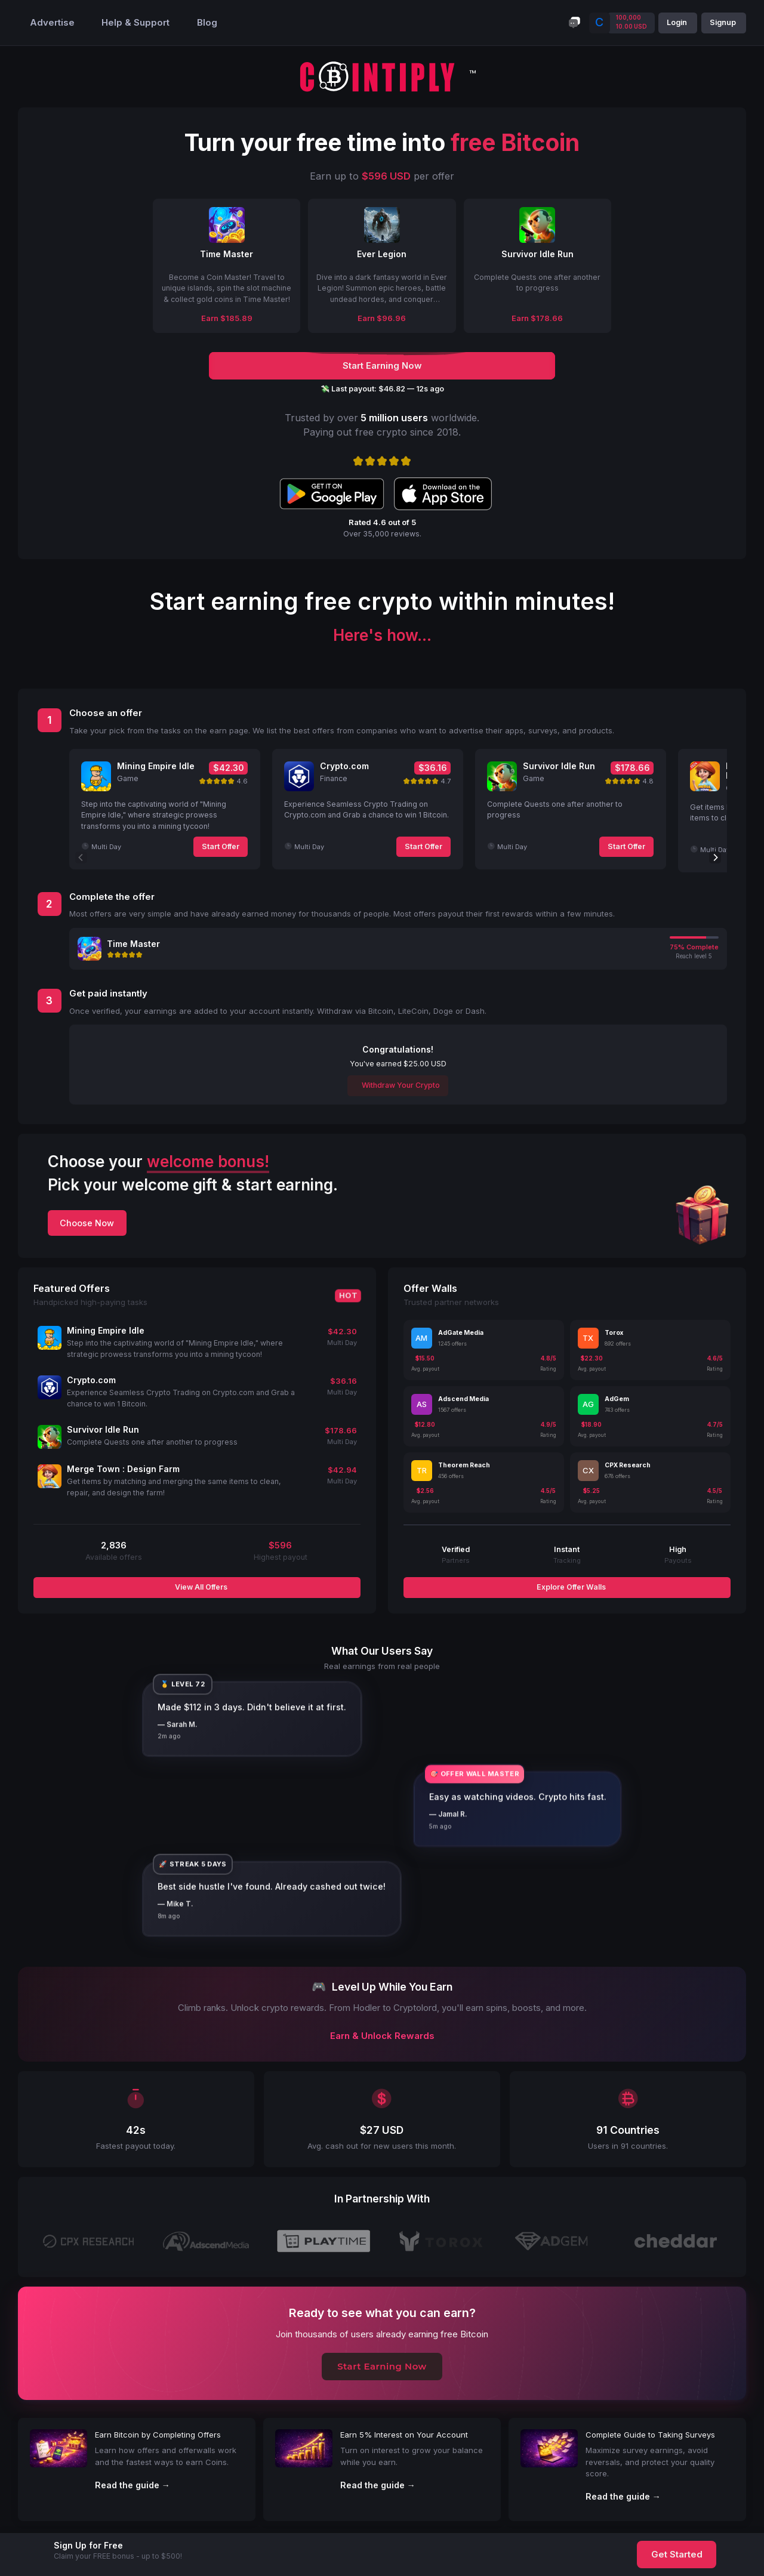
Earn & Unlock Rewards (382, 2036)
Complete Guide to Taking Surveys (650, 2434)
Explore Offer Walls (570, 1586)
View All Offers (200, 1586)
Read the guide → (132, 2485)
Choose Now (87, 1223)
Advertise (52, 22)
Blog (207, 22)
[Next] (715, 857)
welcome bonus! (208, 1161)
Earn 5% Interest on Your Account (404, 2434)
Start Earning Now (382, 2366)
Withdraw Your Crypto (400, 1085)
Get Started (677, 2554)
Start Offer (220, 846)
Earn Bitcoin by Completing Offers (158, 2434)
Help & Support (135, 22)
